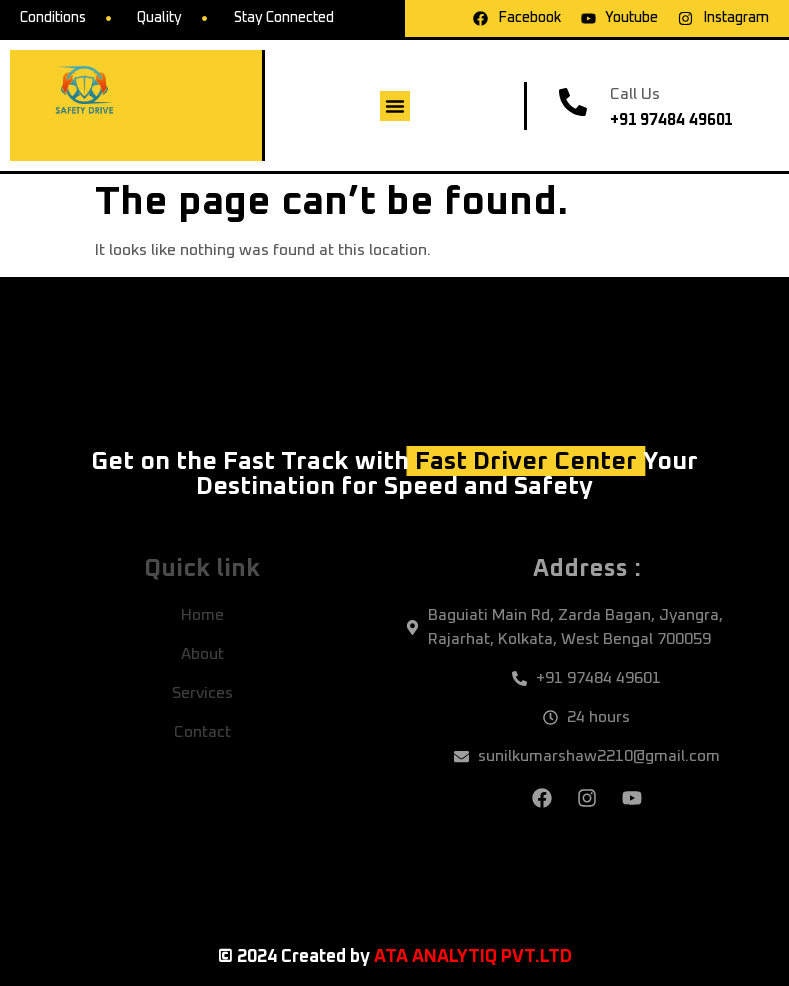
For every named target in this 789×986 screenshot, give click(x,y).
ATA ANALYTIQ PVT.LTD (473, 957)
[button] (395, 106)
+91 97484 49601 (672, 120)
